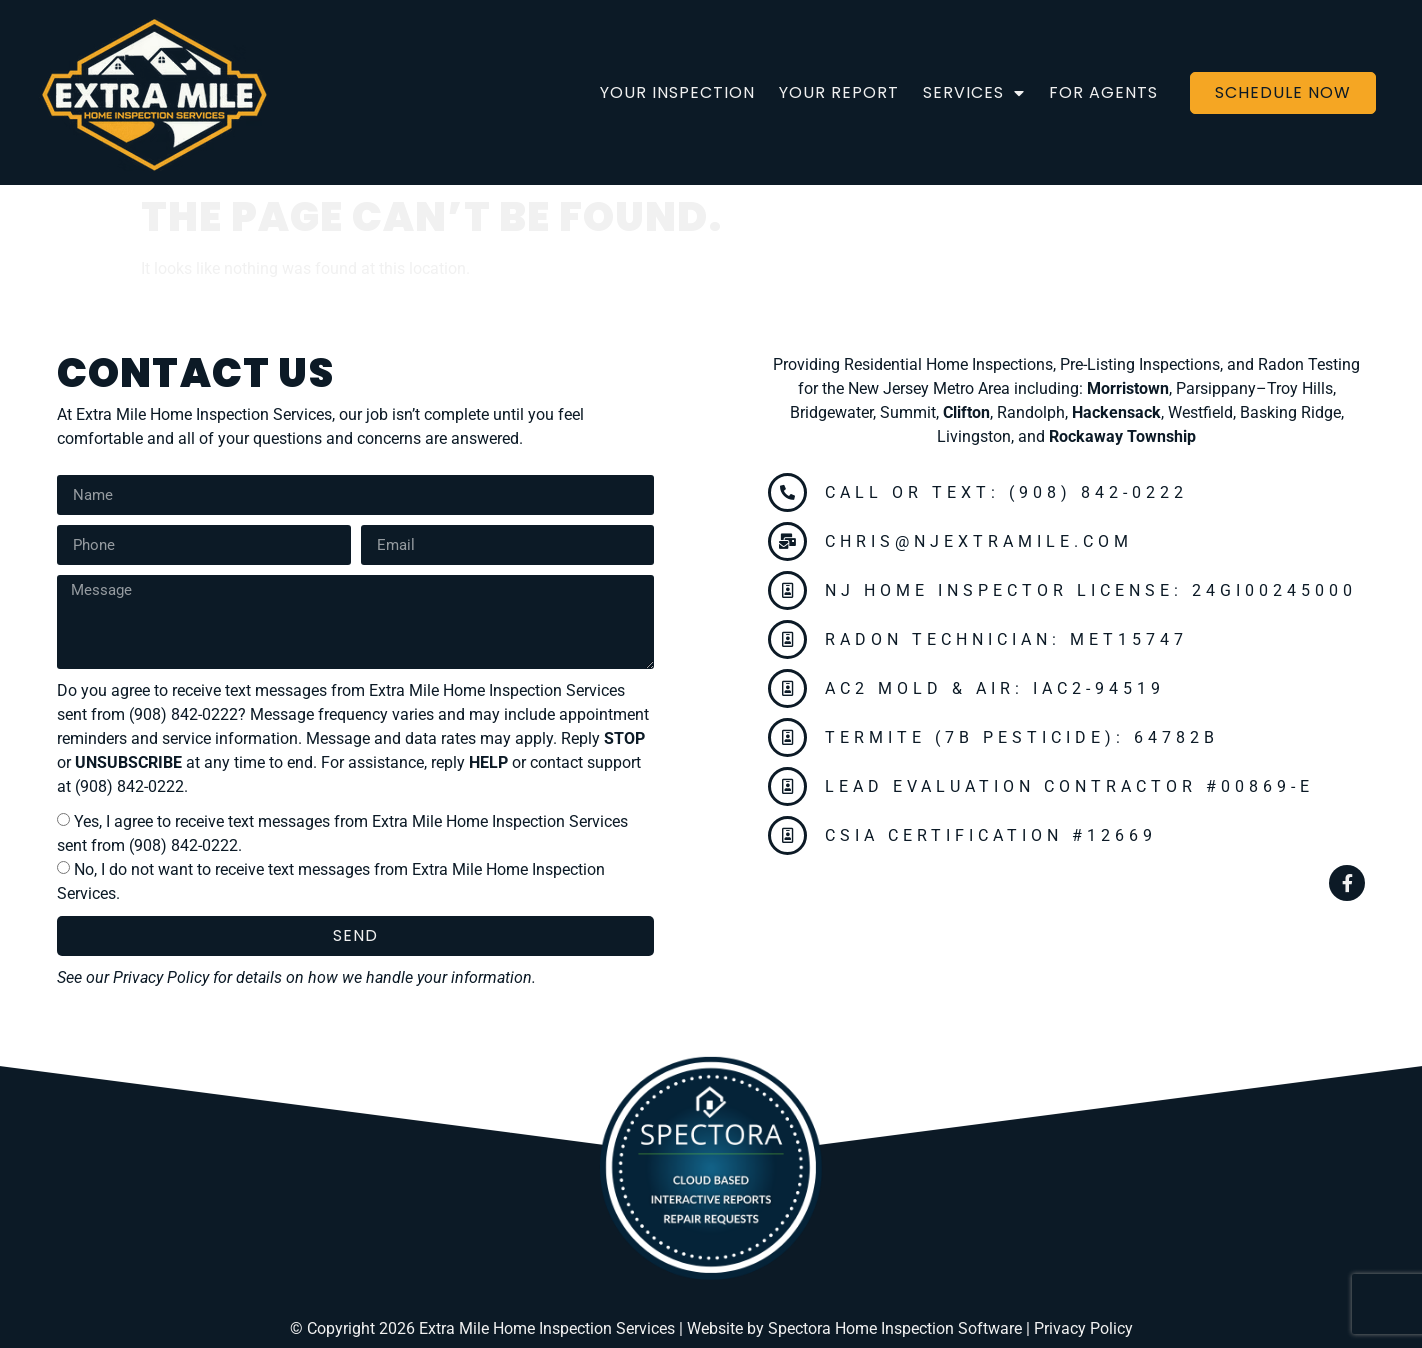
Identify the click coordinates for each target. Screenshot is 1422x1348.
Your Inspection (677, 92)
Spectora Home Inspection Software (895, 1328)
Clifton (966, 412)
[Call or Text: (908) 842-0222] (787, 492)
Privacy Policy (161, 977)
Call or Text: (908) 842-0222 (1006, 492)
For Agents (1103, 92)
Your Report (839, 92)
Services (974, 93)
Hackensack (1116, 412)
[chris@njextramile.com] (787, 541)
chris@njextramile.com (979, 541)
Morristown (1128, 388)
